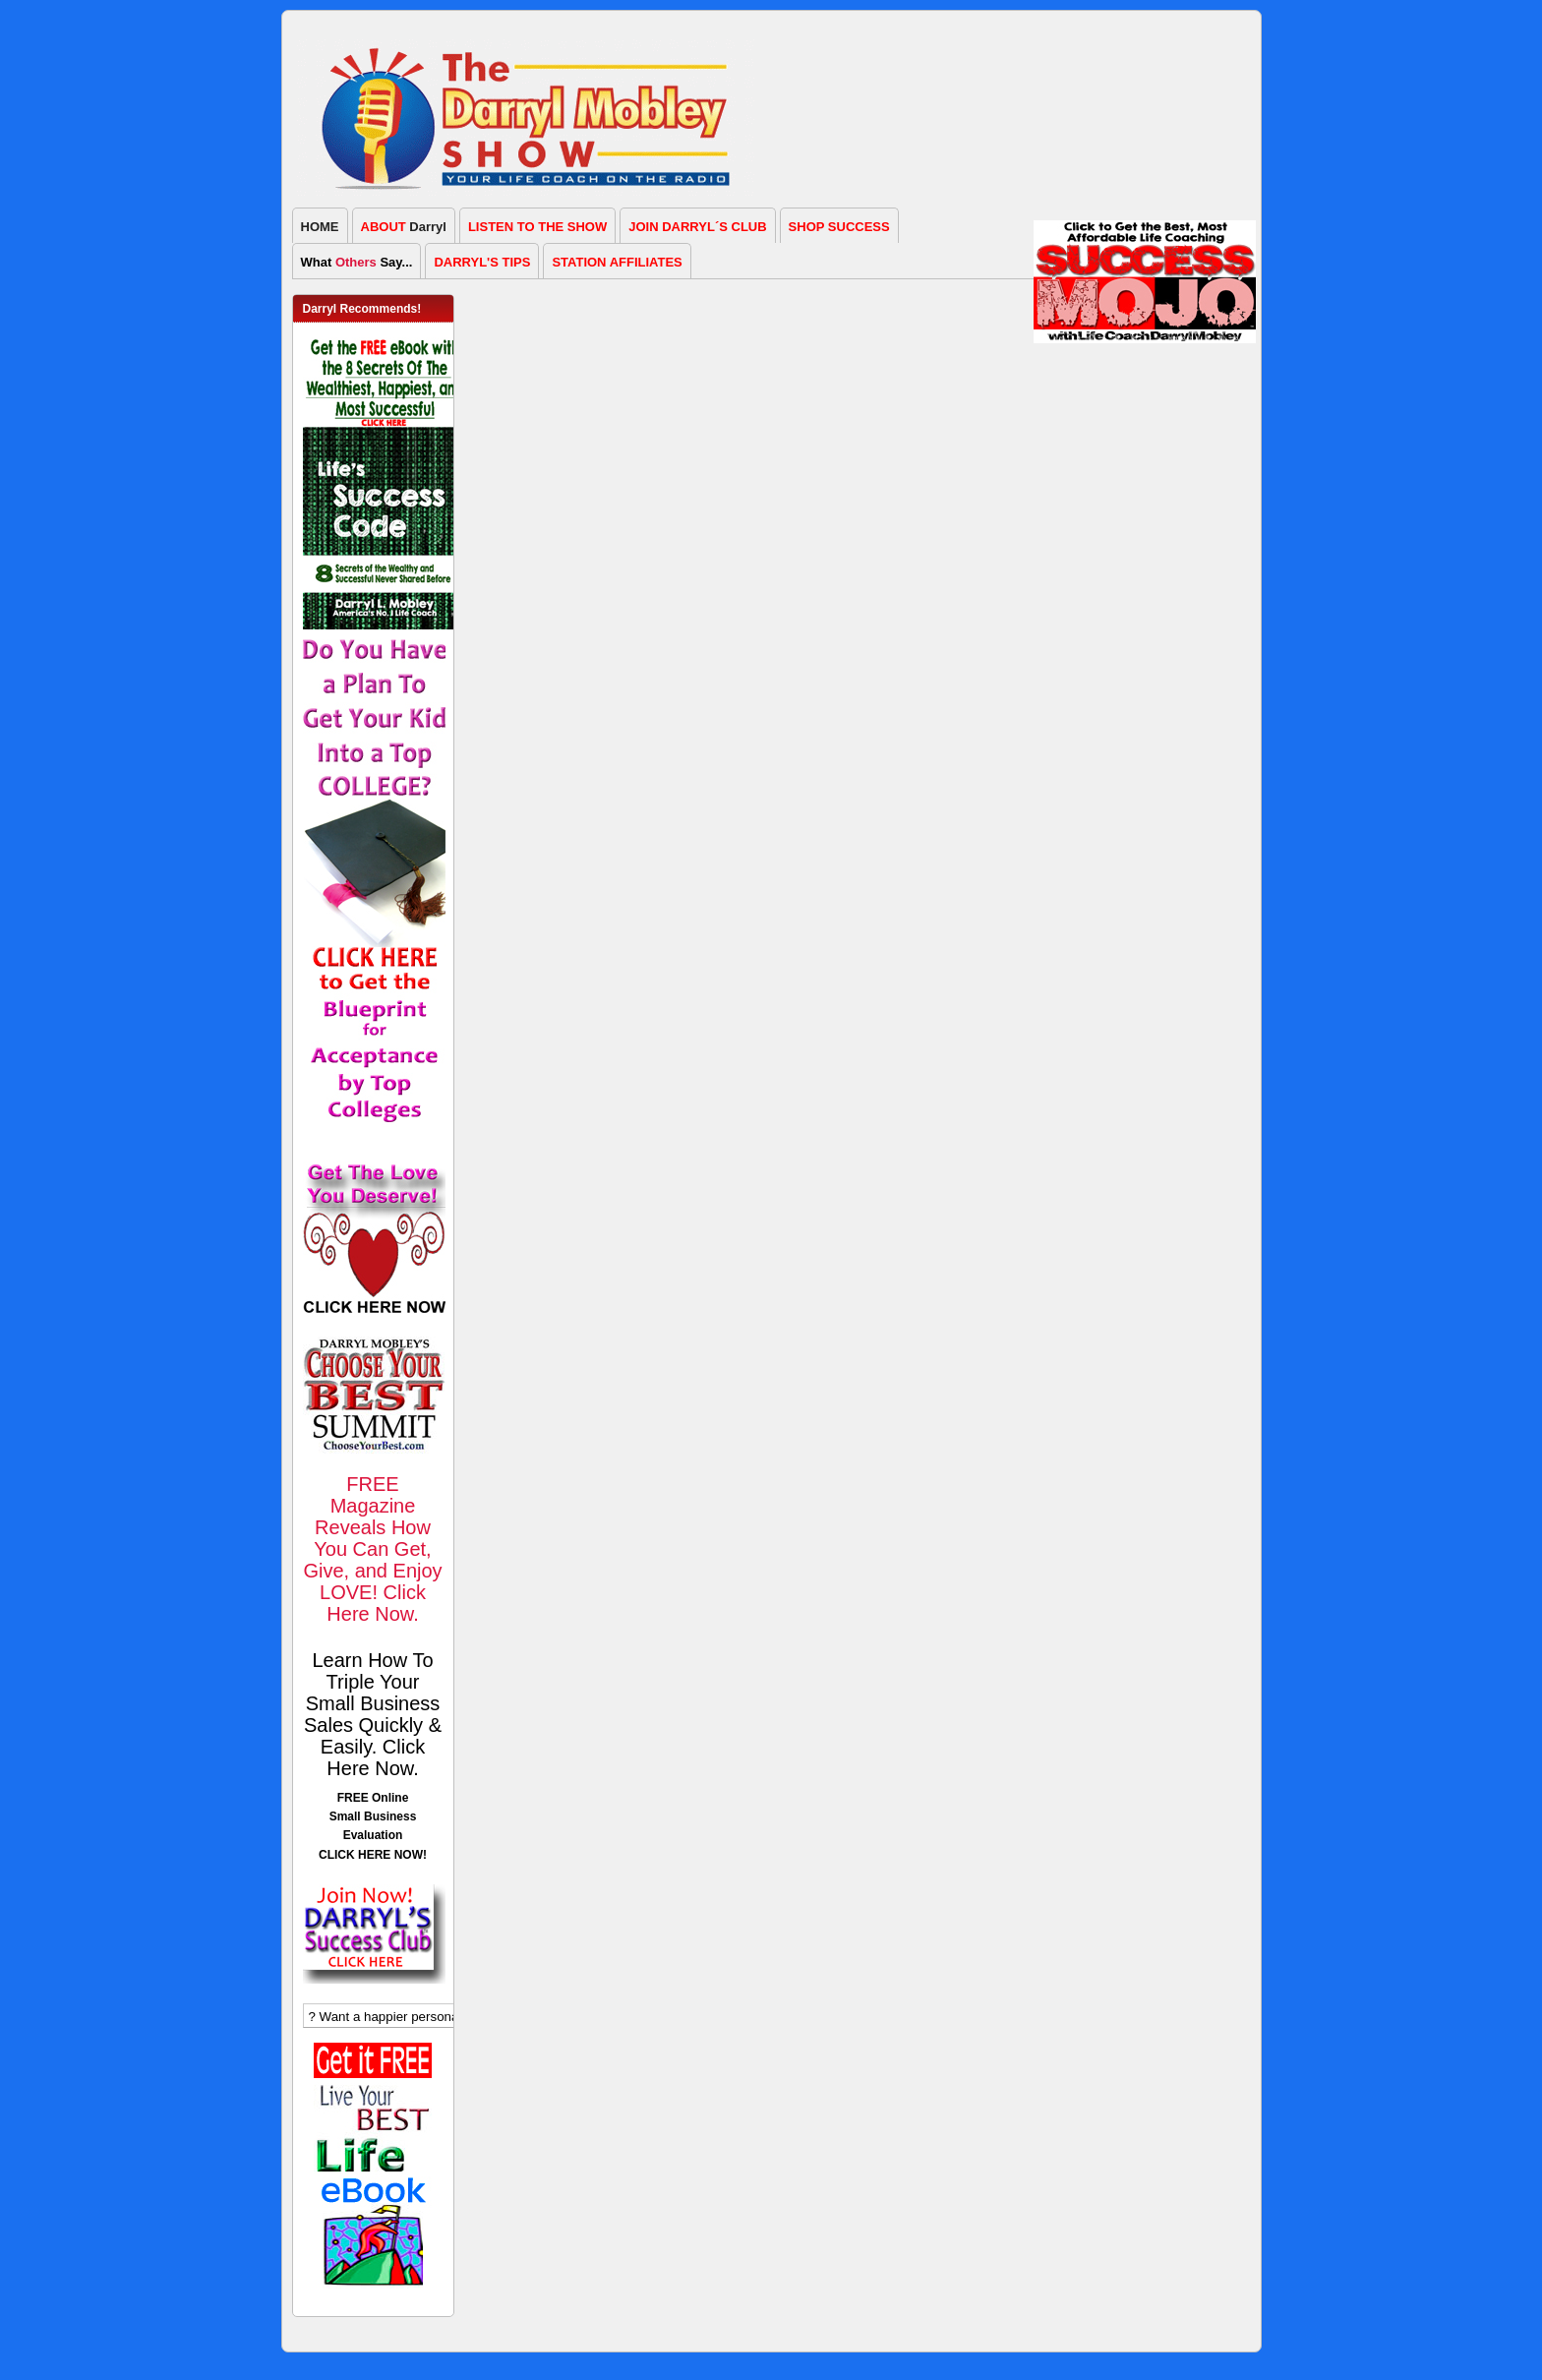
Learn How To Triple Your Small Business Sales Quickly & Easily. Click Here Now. (373, 1714)
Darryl (403, 226)
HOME (320, 226)
